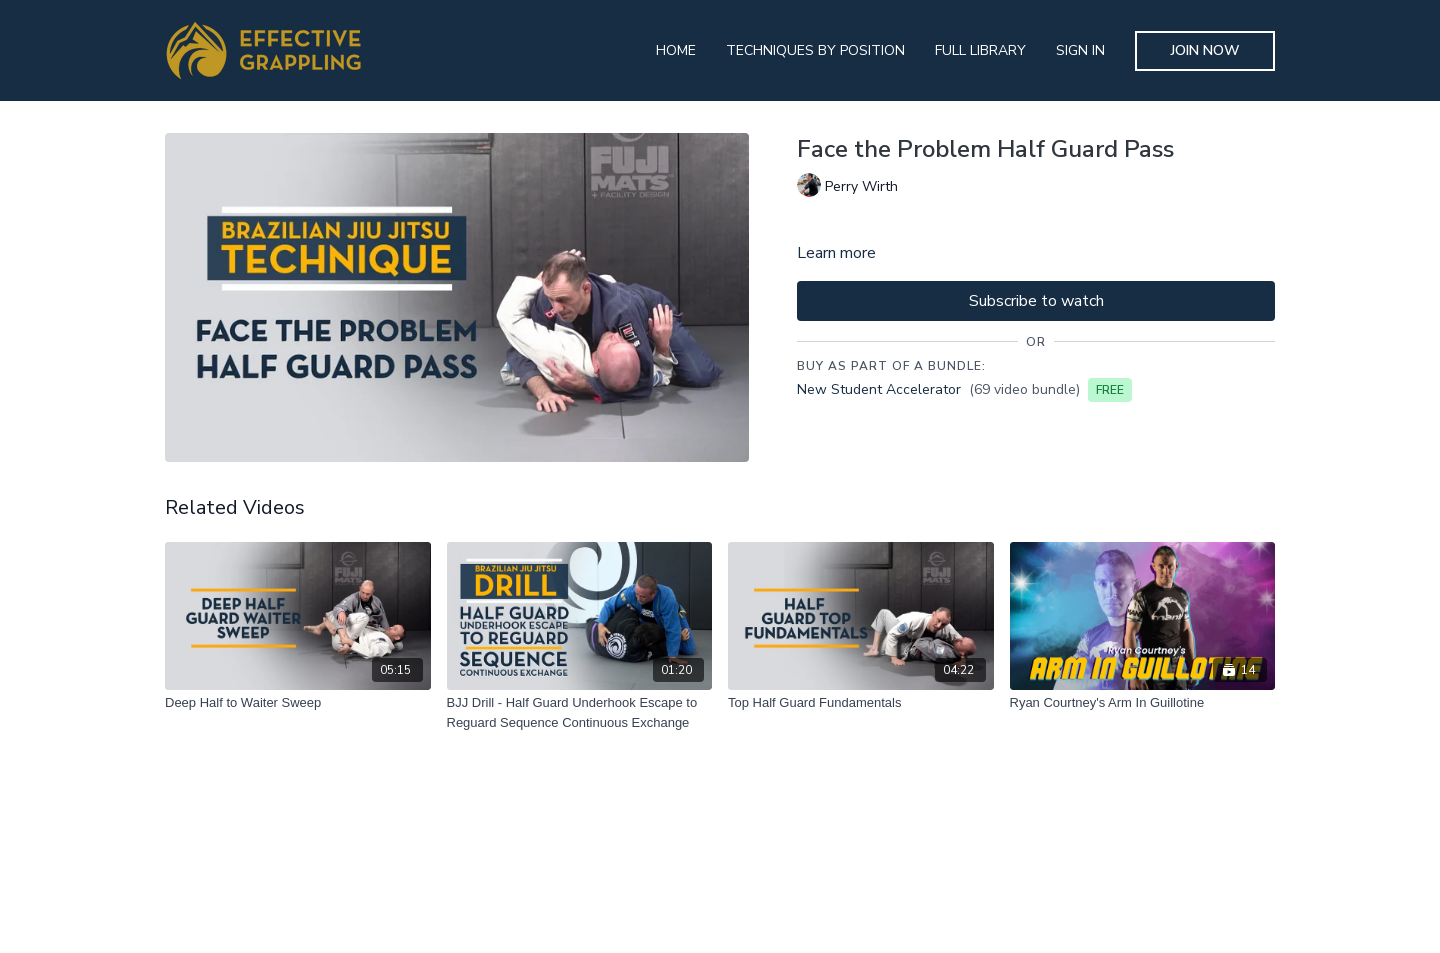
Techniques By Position (815, 50)
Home (676, 50)
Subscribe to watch (1036, 301)
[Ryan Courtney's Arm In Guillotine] (1143, 703)
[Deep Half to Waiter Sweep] (298, 703)
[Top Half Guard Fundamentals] (861, 703)
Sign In (1080, 50)
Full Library (980, 50)
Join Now (1205, 50)
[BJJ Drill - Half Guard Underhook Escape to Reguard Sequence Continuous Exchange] (580, 712)
